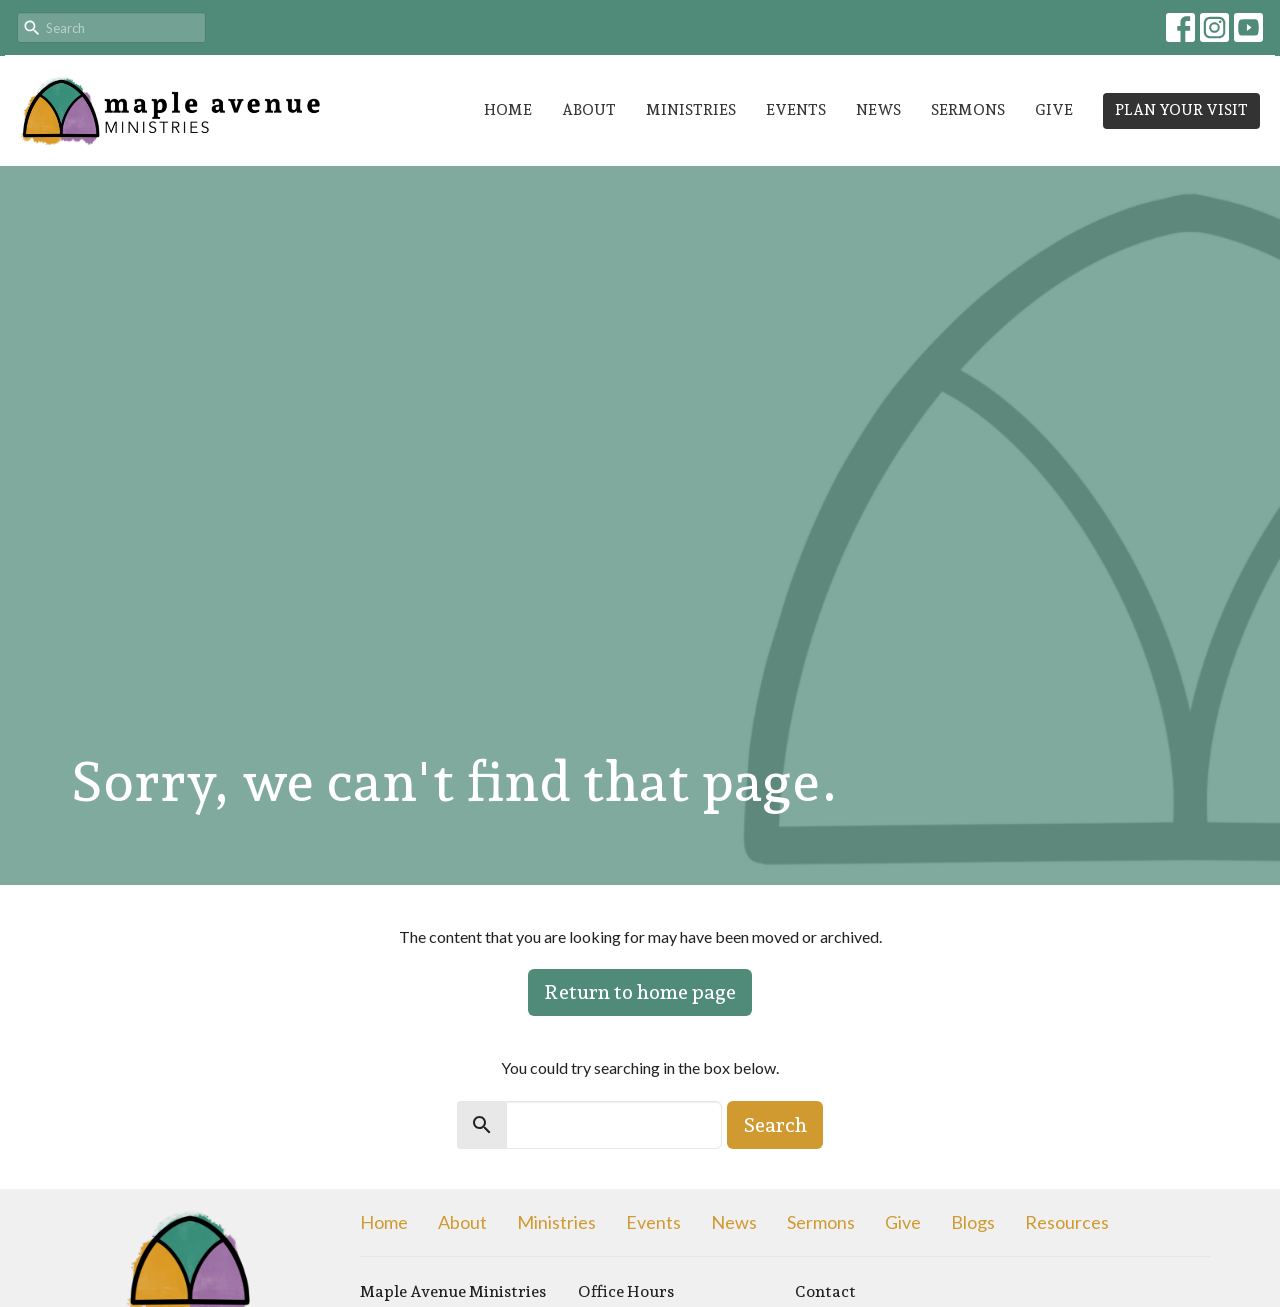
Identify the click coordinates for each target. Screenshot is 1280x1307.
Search (775, 1125)
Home (508, 110)
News (878, 110)
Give (1054, 110)
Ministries (691, 110)
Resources (1067, 1222)
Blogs (973, 1222)
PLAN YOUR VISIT (1181, 110)
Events (796, 110)
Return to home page (640, 992)
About (589, 110)
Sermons (968, 110)
